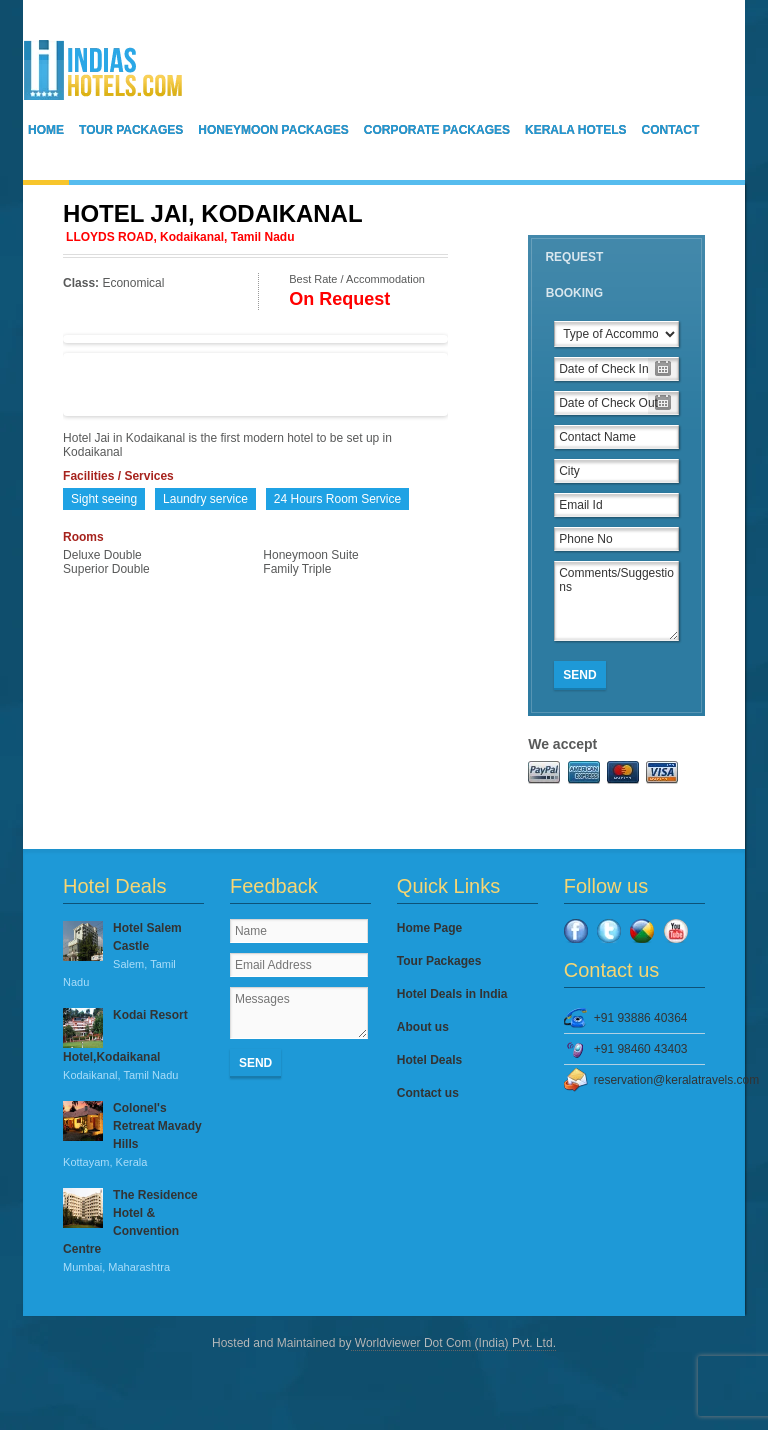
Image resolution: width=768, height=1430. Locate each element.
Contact (671, 130)
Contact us (428, 1093)
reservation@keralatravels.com (649, 1080)
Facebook (576, 931)
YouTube (676, 931)
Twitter (609, 931)
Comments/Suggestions (616, 601)
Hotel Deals (429, 1060)
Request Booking (574, 275)
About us (423, 1027)
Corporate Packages (437, 130)
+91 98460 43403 (641, 1049)
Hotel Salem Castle (133, 956)
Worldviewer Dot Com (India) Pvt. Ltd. (453, 1343)
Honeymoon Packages (273, 130)
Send (579, 675)
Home (46, 130)
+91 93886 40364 (641, 1018)
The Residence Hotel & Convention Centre (133, 1232)
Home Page (429, 928)
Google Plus (642, 931)
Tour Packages (131, 130)
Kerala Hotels (576, 130)
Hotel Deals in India (452, 994)
